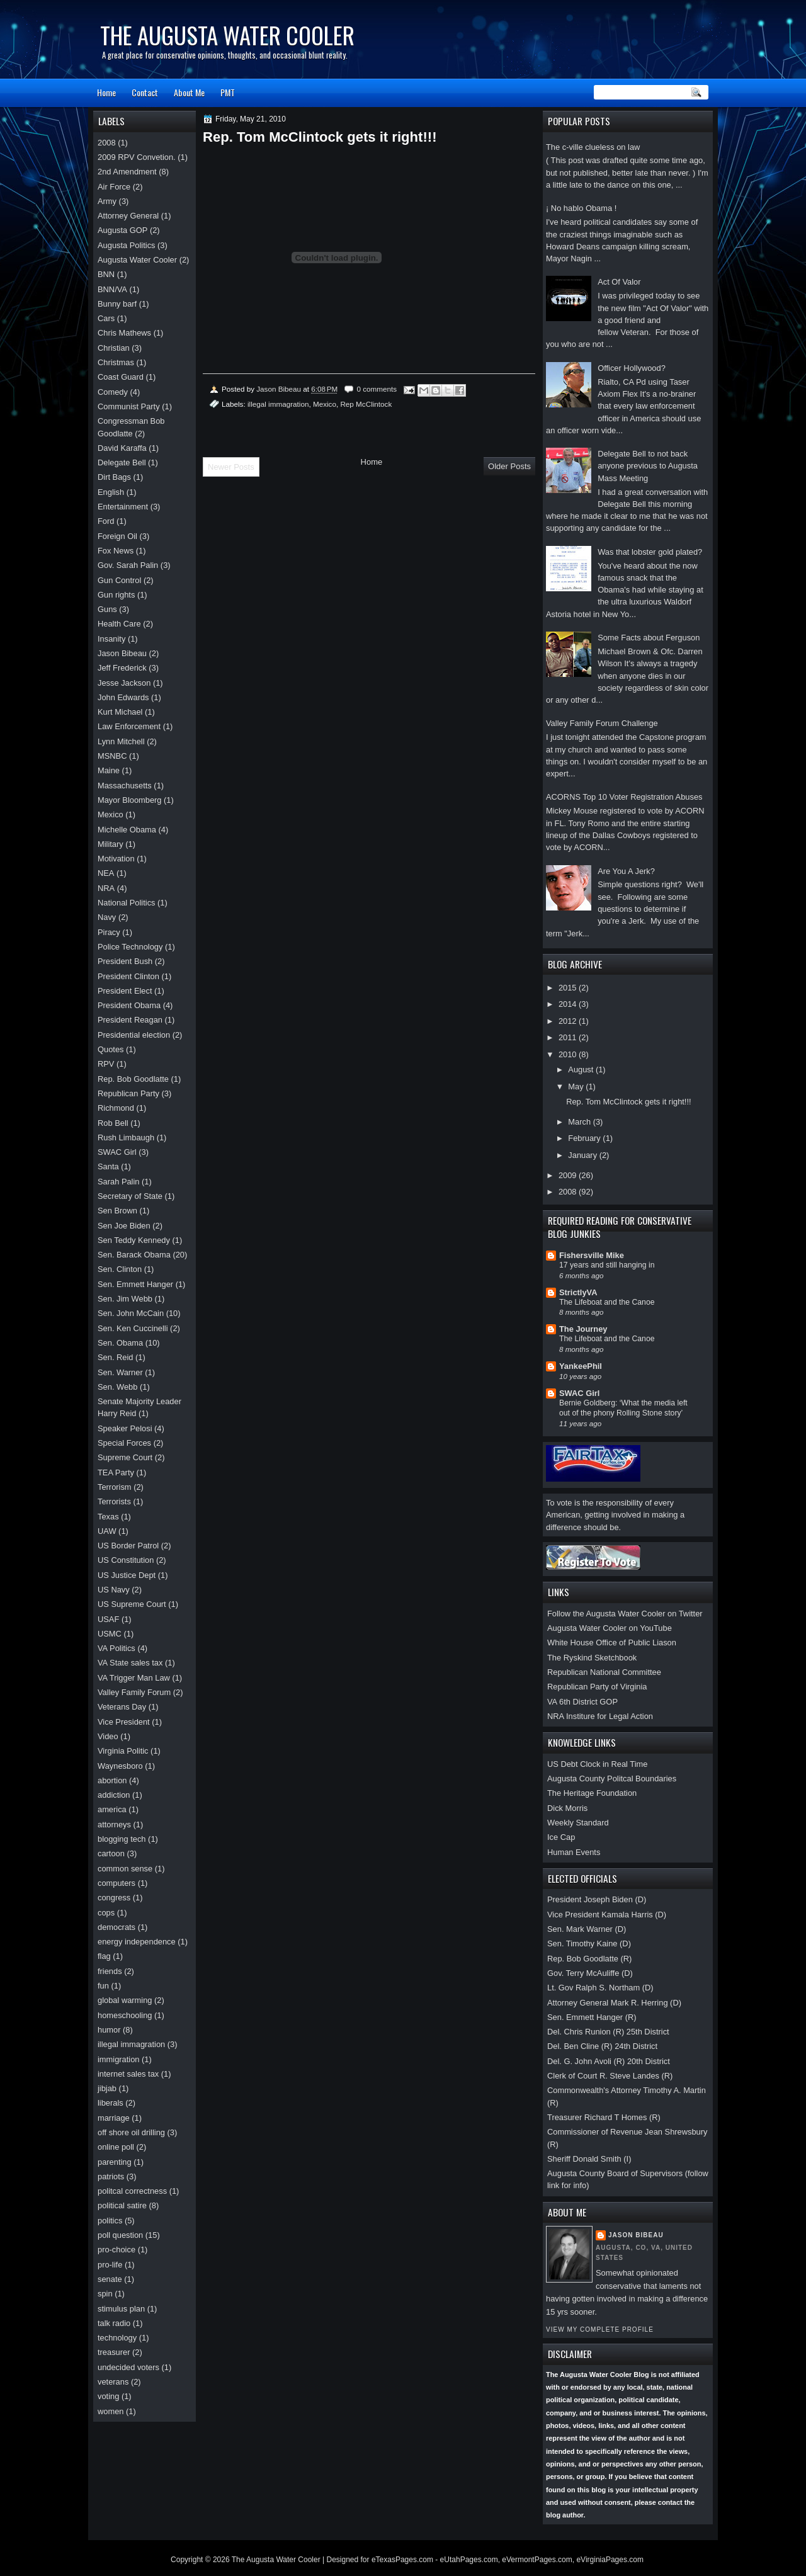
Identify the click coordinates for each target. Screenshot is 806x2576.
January (583, 1155)
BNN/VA (112, 289)
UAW (107, 1531)
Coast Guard (121, 377)
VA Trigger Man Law (134, 1677)
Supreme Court (125, 1457)
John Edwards (123, 697)
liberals (110, 2103)
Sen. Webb (117, 1387)
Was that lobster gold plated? (650, 552)
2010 (569, 1054)
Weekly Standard (578, 1822)
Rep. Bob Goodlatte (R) (589, 1958)
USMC (110, 1633)
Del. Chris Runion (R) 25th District (608, 2031)
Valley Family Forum (134, 1692)
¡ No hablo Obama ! (581, 208)
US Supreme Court (132, 1604)
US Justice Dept (127, 1575)
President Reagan (130, 1019)
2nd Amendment (127, 171)
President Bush (125, 961)
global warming (125, 2000)
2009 (569, 1175)
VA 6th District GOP (582, 1701)
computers (116, 1883)
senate (110, 2279)
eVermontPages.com (537, 2559)
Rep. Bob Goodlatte (133, 1079)
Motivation (116, 858)
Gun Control (119, 580)
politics (110, 2220)
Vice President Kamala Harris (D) (606, 1914)
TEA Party (116, 1472)
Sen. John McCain (131, 1313)
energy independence (137, 1941)
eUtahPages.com (469, 2559)
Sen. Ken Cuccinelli (133, 1328)
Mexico (324, 404)
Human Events (573, 1852)
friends (110, 1971)
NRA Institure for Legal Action (600, 1716)
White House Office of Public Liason (611, 1642)
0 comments (376, 389)
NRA (106, 888)
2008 (569, 1191)
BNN (106, 274)
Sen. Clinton (120, 1269)
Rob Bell (113, 1123)
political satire (122, 2205)
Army (107, 201)
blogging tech (122, 1839)
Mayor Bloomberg (130, 800)
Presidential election (134, 1035)
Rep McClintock (366, 404)
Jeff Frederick (122, 667)
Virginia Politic (123, 1751)
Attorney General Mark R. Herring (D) (614, 2002)
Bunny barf (117, 304)
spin (105, 2293)
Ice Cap (561, 1837)
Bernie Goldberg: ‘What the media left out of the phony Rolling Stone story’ (623, 1408)
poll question (120, 2235)
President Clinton (128, 976)
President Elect (125, 991)
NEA (106, 873)
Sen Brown (117, 1210)
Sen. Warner (120, 1372)
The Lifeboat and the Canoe (607, 1302)
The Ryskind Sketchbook (592, 1657)
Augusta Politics (127, 245)
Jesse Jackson (124, 683)
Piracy (109, 932)
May (577, 1086)
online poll (116, 2147)
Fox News (115, 550)
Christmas (116, 362)
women (110, 2411)
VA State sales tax (130, 1662)
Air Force (114, 186)
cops (106, 1912)
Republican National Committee (604, 1672)
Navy (107, 917)
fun (103, 1985)
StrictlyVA (578, 1292)
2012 (569, 1021)
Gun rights (116, 594)
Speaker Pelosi (125, 1428)
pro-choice (116, 2249)
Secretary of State (130, 1196)
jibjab (107, 2088)
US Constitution (126, 1560)
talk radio (114, 2323)
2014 (569, 1004)
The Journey (583, 1329)
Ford (106, 521)
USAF (108, 1619)
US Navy (114, 1589)
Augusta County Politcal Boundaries (611, 1778)
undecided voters (128, 2367)
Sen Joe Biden (124, 1225)
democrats (116, 1927)
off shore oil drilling (131, 2132)
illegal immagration (278, 404)
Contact (145, 92)
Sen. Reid (115, 1357)
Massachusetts (125, 785)
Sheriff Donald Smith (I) (589, 2159)
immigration (118, 2059)
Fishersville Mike (591, 1255)
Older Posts (509, 466)
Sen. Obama (120, 1343)
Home (106, 92)
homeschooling (125, 2015)
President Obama (129, 1005)
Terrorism (115, 1487)
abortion (112, 1780)
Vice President (124, 1722)
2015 (569, 987)
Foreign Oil (117, 536)
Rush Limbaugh (126, 1137)
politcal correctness (132, 2191)
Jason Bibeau (636, 2235)
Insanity (111, 639)
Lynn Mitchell (121, 741)
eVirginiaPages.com (610, 2559)
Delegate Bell (122, 462)
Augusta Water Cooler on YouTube (609, 1628)
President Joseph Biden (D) (596, 1899)
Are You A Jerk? (626, 871)
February (585, 1138)
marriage (114, 2118)
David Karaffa (122, 448)
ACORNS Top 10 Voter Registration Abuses (624, 797)
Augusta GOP (122, 230)
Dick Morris (567, 1808)
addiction (114, 1795)
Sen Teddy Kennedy (134, 1240)
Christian (114, 348)
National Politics (127, 902)
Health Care (119, 623)
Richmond (116, 1108)
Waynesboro (120, 1766)
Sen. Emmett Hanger (135, 1284)
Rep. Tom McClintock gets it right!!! (628, 1101)
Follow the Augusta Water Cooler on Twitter (625, 1613)
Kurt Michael (120, 712)
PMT (227, 92)
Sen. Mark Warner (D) (586, 1929)
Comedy (113, 392)
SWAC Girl (579, 1393)
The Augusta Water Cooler (227, 35)
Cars (106, 318)
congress (114, 1897)
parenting (115, 2162)
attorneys (114, 1824)
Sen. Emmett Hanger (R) (592, 2017)
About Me (189, 92)
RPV (106, 1064)
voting (108, 2396)
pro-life (110, 2264)
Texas (108, 1516)
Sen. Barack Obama (134, 1254)
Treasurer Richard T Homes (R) (604, 2117)
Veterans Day (122, 1706)
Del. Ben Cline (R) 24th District (602, 2046)
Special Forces (124, 1443)
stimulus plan (121, 2308)
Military (110, 844)
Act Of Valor (619, 282)
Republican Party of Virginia (597, 1686)
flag (104, 1956)
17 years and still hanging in (606, 1265)
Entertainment (123, 506)
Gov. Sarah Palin (128, 565)
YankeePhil (580, 1366)
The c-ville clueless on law (593, 147)
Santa (108, 1166)
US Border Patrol (128, 1545)
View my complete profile (600, 2329)
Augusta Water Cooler (137, 259)
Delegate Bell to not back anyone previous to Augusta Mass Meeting (648, 466)
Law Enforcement (129, 726)
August (582, 1069)
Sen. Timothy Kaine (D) (589, 1943)
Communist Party (129, 406)
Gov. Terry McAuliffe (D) (590, 1973)
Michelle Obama (127, 829)
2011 (569, 1037)
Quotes (110, 1049)
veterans (113, 2381)
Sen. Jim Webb (125, 1298)
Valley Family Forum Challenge (602, 723)
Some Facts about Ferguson (649, 637)
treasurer (114, 2352)
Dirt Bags (114, 477)
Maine (109, 770)
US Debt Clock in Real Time (597, 1764)
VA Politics (116, 1648)
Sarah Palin (118, 1181)
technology (117, 2337)
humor (109, 2029)
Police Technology (130, 946)
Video (108, 1736)
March (580, 1121)
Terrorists (114, 1501)
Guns (107, 609)
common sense (125, 1868)
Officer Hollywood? (632, 368)
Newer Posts (231, 467)
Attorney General (128, 215)
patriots (111, 2176)
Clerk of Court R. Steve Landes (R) (610, 2075)
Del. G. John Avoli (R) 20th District (608, 2061)
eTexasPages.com (402, 2559)
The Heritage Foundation (592, 1793)
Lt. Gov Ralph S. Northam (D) (600, 1987)
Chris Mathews (124, 333)
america (112, 1809)
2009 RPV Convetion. (137, 157)
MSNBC (112, 756)
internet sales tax (128, 2074)
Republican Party (128, 1093)
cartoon (111, 1853)
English (111, 492)
